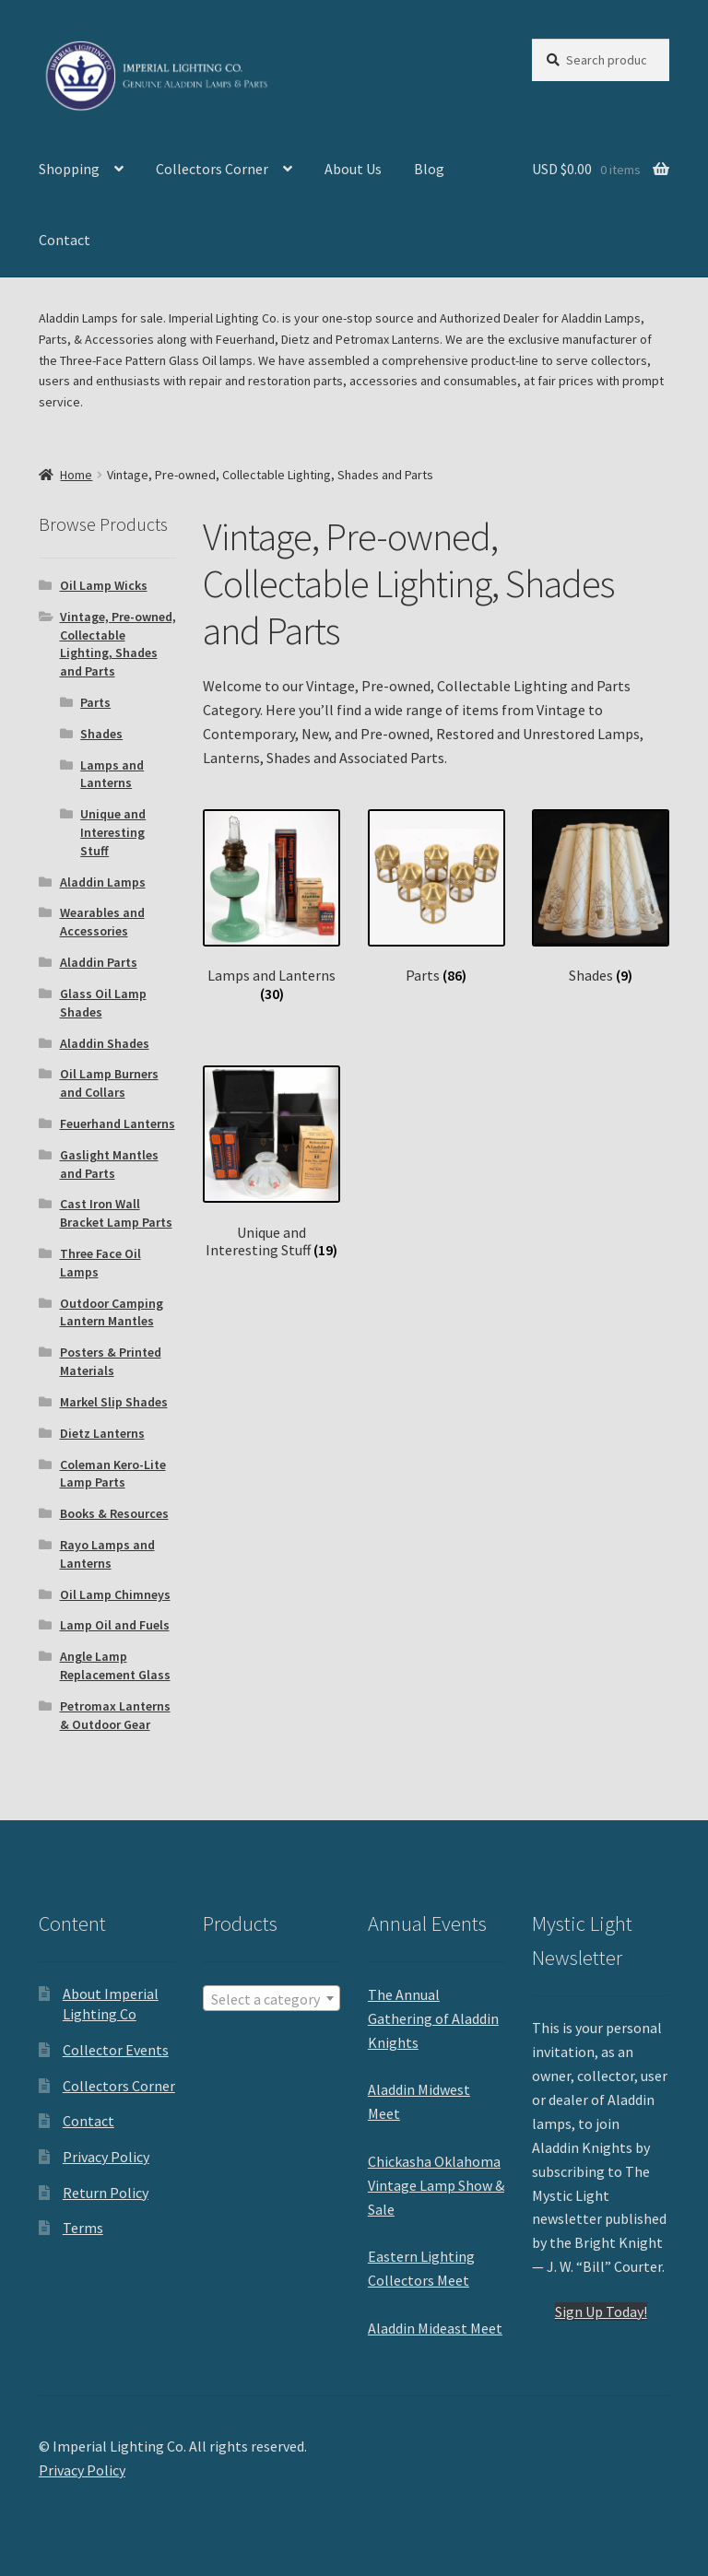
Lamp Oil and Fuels (115, 1625)
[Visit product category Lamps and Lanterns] (271, 906)
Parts (95, 702)
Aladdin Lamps (103, 882)
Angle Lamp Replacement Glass (115, 1665)
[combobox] (271, 1998)
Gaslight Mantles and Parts (109, 1164)
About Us (353, 168)
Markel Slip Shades (114, 1402)
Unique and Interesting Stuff (113, 832)
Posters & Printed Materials (110, 1361)
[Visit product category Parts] (436, 897)
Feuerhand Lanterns (117, 1123)
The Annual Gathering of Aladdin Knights (433, 2018)
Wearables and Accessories (102, 921)
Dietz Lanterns (102, 1433)
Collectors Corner (212, 168)
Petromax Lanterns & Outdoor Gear (115, 1715)
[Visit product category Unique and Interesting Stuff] (271, 1162)
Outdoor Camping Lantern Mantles (111, 1312)
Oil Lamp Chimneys (115, 1594)
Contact (64, 239)
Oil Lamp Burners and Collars (109, 1082)
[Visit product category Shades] (600, 897)
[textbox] (271, 1999)
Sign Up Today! (601, 2311)
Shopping (69, 168)
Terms (83, 2227)
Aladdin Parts (98, 962)
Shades (101, 733)
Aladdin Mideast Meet (435, 2328)
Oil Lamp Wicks (104, 585)
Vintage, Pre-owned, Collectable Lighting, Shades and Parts (118, 643)
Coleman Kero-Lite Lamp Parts (113, 1473)
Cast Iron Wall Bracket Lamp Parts (116, 1212)
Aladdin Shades (104, 1043)
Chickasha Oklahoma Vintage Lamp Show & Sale (436, 2185)
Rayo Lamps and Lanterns (107, 1553)
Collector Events (116, 2050)
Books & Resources (114, 1513)
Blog (429, 168)
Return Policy (105, 2192)
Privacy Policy (106, 2156)
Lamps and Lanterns (112, 774)
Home (76, 474)
